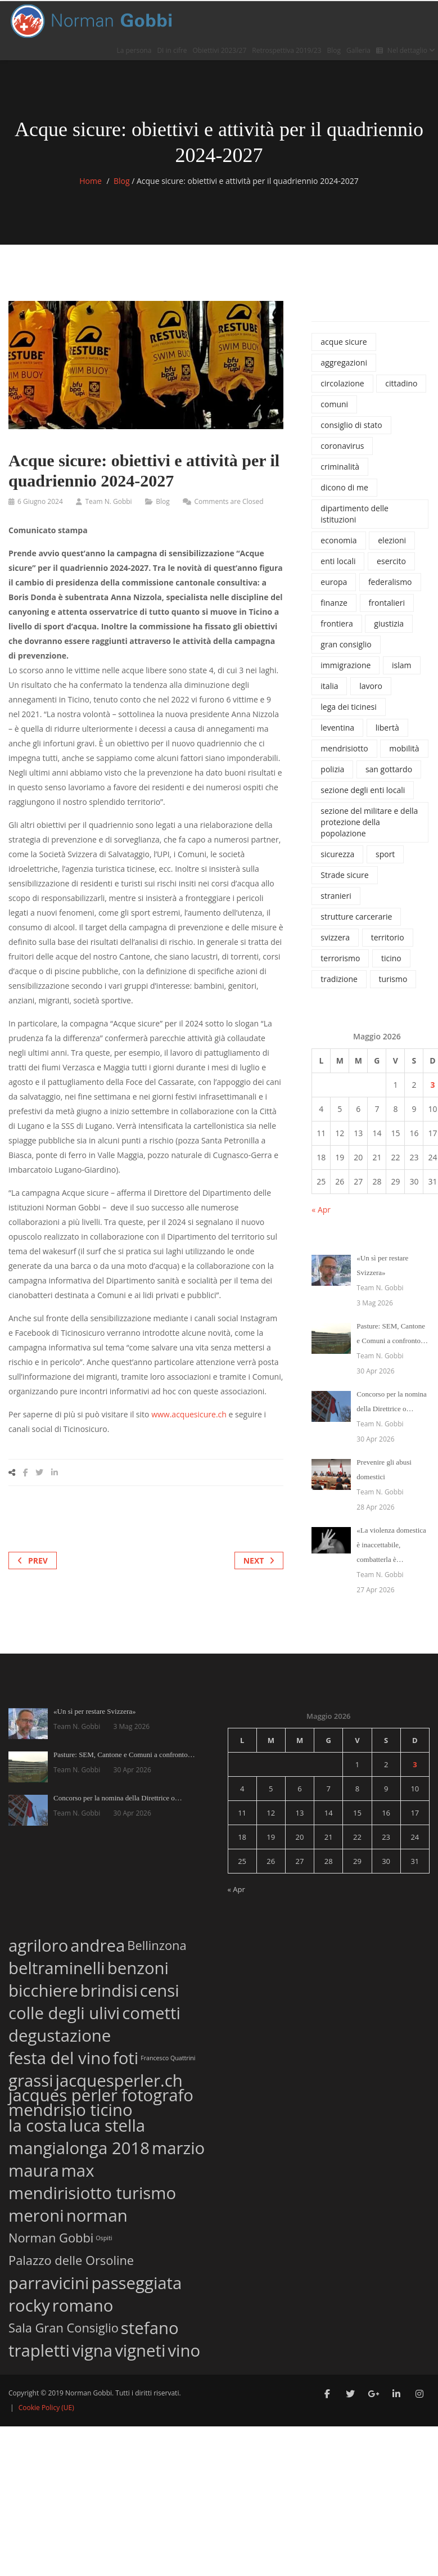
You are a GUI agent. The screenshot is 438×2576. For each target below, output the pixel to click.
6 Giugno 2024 (40, 501)
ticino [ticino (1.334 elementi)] (391, 958)
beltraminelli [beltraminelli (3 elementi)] (56, 1966)
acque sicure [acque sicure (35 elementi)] (343, 341)
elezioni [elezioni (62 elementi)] (392, 540)
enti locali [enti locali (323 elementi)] (337, 561)
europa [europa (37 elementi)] (333, 582)
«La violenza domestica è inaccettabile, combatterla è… (391, 1545)
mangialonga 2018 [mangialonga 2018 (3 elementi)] (79, 2146)
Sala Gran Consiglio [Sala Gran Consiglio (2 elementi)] (63, 2327)
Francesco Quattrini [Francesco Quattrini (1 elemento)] (168, 2058)
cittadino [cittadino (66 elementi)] (401, 383)
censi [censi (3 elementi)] (159, 1988)
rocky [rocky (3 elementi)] (29, 2303)
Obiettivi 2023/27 (220, 50)
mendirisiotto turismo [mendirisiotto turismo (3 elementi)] (92, 2191)
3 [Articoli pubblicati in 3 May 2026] (432, 1084)
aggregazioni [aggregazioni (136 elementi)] (343, 362)
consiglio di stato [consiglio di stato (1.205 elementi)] (351, 425)
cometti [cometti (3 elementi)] (151, 2011)
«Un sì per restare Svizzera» (94, 1711)
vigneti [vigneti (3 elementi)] (140, 2348)
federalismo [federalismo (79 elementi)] (390, 582)
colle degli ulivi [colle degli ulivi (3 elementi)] (64, 2011)
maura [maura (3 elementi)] (33, 2168)
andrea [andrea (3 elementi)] (97, 1943)
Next (259, 1560)
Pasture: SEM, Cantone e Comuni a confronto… (124, 1754)
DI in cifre (172, 50)
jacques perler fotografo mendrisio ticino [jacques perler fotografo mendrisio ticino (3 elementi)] (100, 2102)
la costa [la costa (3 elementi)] (37, 2123)
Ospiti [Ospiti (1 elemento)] (104, 2238)
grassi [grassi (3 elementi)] (30, 2078)
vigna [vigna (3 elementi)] (92, 2348)
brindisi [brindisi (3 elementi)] (109, 1988)
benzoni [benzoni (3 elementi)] (138, 1966)
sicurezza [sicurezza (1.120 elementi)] (337, 854)
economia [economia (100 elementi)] (338, 540)
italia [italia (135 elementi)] (329, 686)
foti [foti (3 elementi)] (125, 2056)
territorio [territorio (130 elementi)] (387, 937)
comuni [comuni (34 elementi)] (334, 404)
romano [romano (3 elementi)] (83, 2303)
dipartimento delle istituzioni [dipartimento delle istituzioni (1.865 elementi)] (354, 514)
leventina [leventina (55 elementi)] (337, 727)
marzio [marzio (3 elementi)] (178, 2146)
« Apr (321, 1209)
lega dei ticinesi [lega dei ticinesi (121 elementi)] (348, 706)
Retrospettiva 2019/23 (286, 50)
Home (90, 180)
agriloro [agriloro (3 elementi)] (38, 1943)
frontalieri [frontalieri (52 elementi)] (387, 602)
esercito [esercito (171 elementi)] (391, 561)
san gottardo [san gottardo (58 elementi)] (388, 769)
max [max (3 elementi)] (77, 2168)
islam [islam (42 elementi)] (401, 665)
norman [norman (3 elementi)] (97, 2213)
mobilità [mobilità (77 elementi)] (404, 748)
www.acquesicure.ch (189, 1414)
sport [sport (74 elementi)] (385, 854)
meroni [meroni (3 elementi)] (36, 2213)
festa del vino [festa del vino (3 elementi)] (59, 2056)
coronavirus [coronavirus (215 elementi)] (342, 445)
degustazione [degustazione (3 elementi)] (59, 2033)
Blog (334, 50)
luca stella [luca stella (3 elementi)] (107, 2123)
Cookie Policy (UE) (46, 2407)
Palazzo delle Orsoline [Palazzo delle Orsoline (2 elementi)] (71, 2260)
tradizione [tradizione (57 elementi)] (339, 979)
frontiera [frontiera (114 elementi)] (336, 623)
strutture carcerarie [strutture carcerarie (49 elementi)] (356, 916)
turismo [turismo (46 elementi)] (393, 979)
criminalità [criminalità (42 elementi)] (339, 466)
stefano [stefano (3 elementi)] (150, 2326)
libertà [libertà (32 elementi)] (387, 727)
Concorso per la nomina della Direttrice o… (117, 1798)
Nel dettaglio (405, 50)
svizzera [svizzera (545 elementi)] (335, 937)
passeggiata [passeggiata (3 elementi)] (136, 2281)
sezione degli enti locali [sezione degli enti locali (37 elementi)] (362, 790)
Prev (32, 1560)
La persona (133, 50)
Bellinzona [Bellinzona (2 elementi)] (156, 1945)
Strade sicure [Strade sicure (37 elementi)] (344, 875)
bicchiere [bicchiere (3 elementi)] (43, 1988)
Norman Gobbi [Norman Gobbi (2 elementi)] (50, 2237)
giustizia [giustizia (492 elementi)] (389, 623)
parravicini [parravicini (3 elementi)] (48, 2281)
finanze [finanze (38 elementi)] (333, 602)
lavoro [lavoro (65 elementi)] (370, 686)
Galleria (358, 50)
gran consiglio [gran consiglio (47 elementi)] (345, 644)
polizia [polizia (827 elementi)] (332, 769)
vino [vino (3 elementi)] (184, 2348)
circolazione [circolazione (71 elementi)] (342, 383)
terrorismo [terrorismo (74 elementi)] (340, 958)
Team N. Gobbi (108, 501)
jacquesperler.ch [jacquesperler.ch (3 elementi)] (119, 2078)
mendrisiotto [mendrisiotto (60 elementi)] (344, 748)
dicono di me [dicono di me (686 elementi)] (344, 487)
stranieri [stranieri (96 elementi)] (335, 895)
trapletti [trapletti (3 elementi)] (39, 2348)
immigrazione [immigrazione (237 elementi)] (345, 665)
